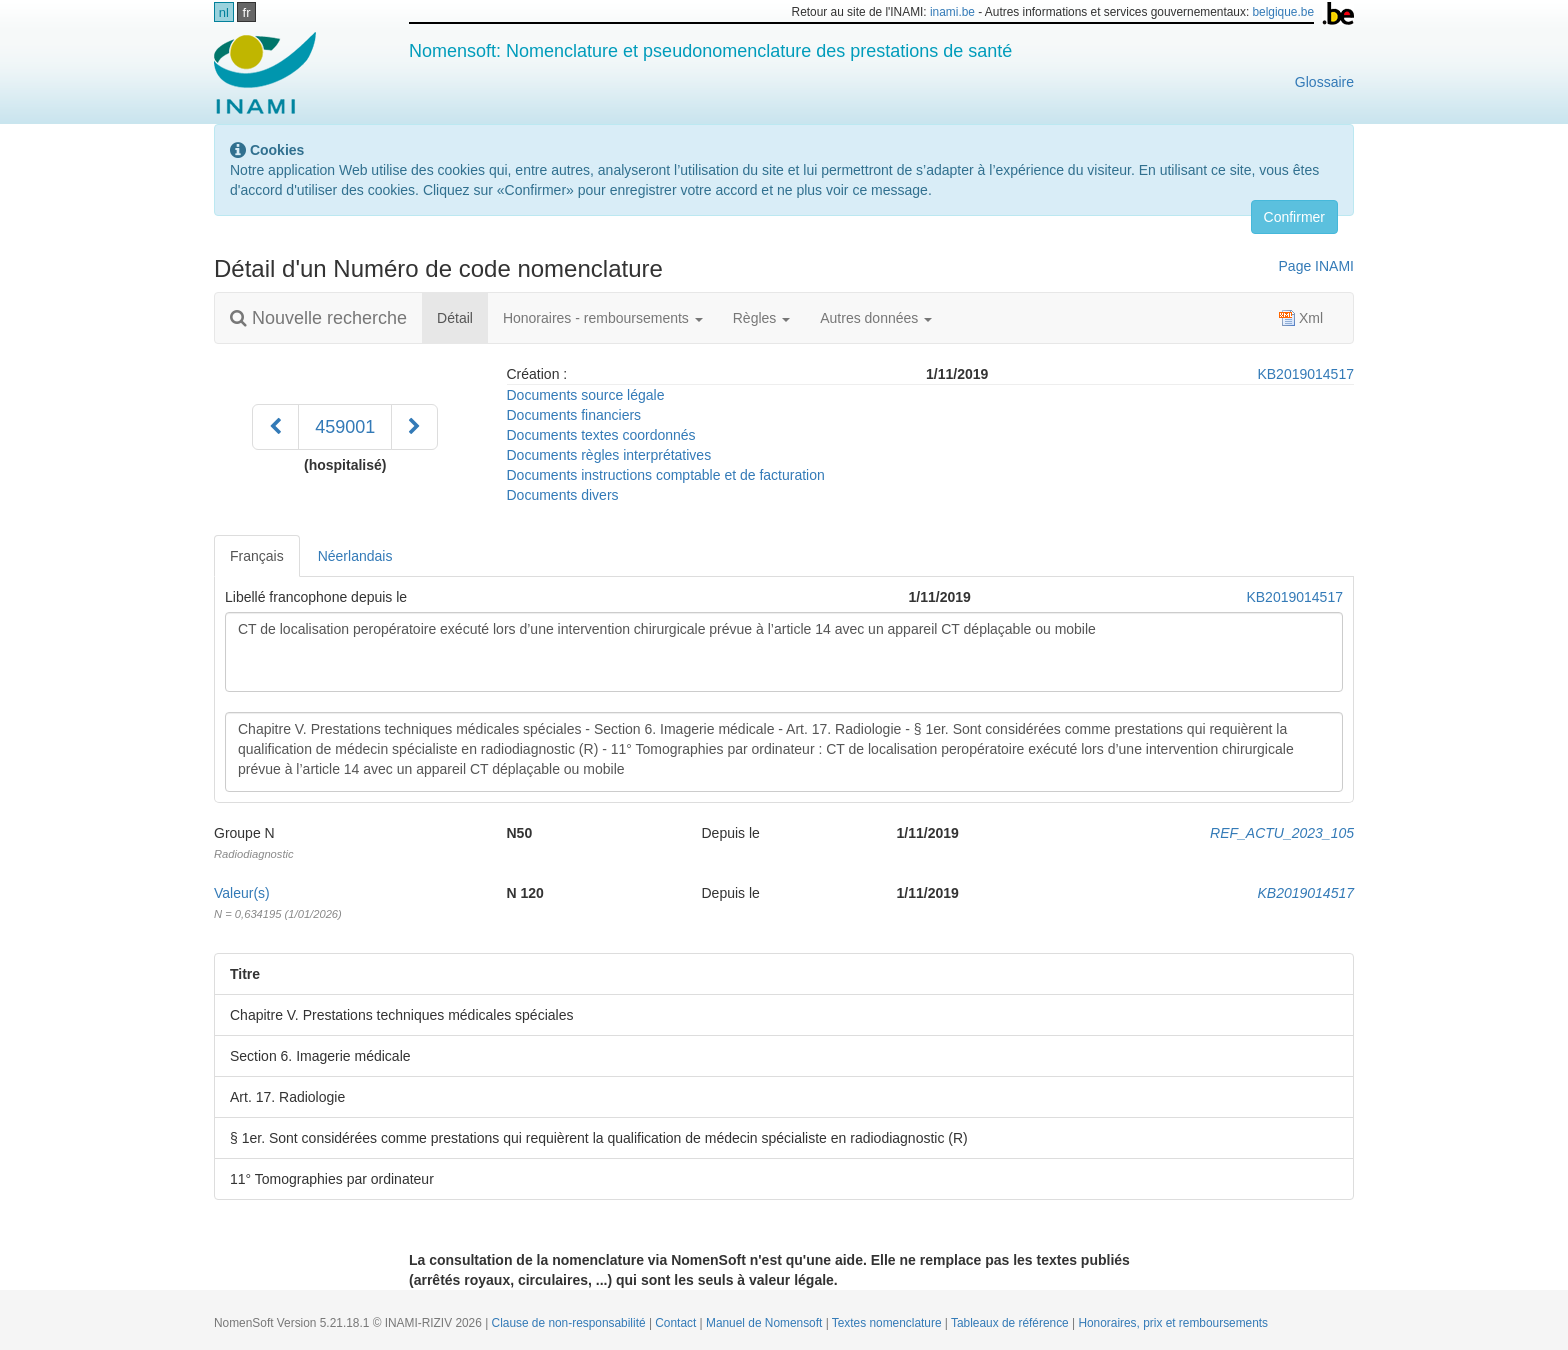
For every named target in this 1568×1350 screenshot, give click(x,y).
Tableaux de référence (1011, 1323)
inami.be (952, 12)
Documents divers (563, 495)
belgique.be (1284, 12)
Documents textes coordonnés (601, 435)
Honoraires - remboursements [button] (603, 318)
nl (224, 12)
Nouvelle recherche (318, 318)
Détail (462, 316)
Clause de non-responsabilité (570, 1323)
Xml (1301, 318)
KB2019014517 (1305, 374)
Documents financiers (574, 415)
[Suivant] (414, 427)
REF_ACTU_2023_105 (1282, 833)
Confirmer (1294, 217)
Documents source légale (586, 395)
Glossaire (1324, 82)
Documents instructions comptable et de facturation (666, 475)
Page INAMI (1316, 266)
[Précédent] (275, 427)
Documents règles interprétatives (609, 455)
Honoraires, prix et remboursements (1173, 1323)
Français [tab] (257, 556)
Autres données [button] (876, 318)
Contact (677, 1323)
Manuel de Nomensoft (766, 1323)
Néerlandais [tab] (355, 556)
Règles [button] (761, 318)
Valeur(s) (242, 893)
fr (247, 12)
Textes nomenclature (888, 1323)
